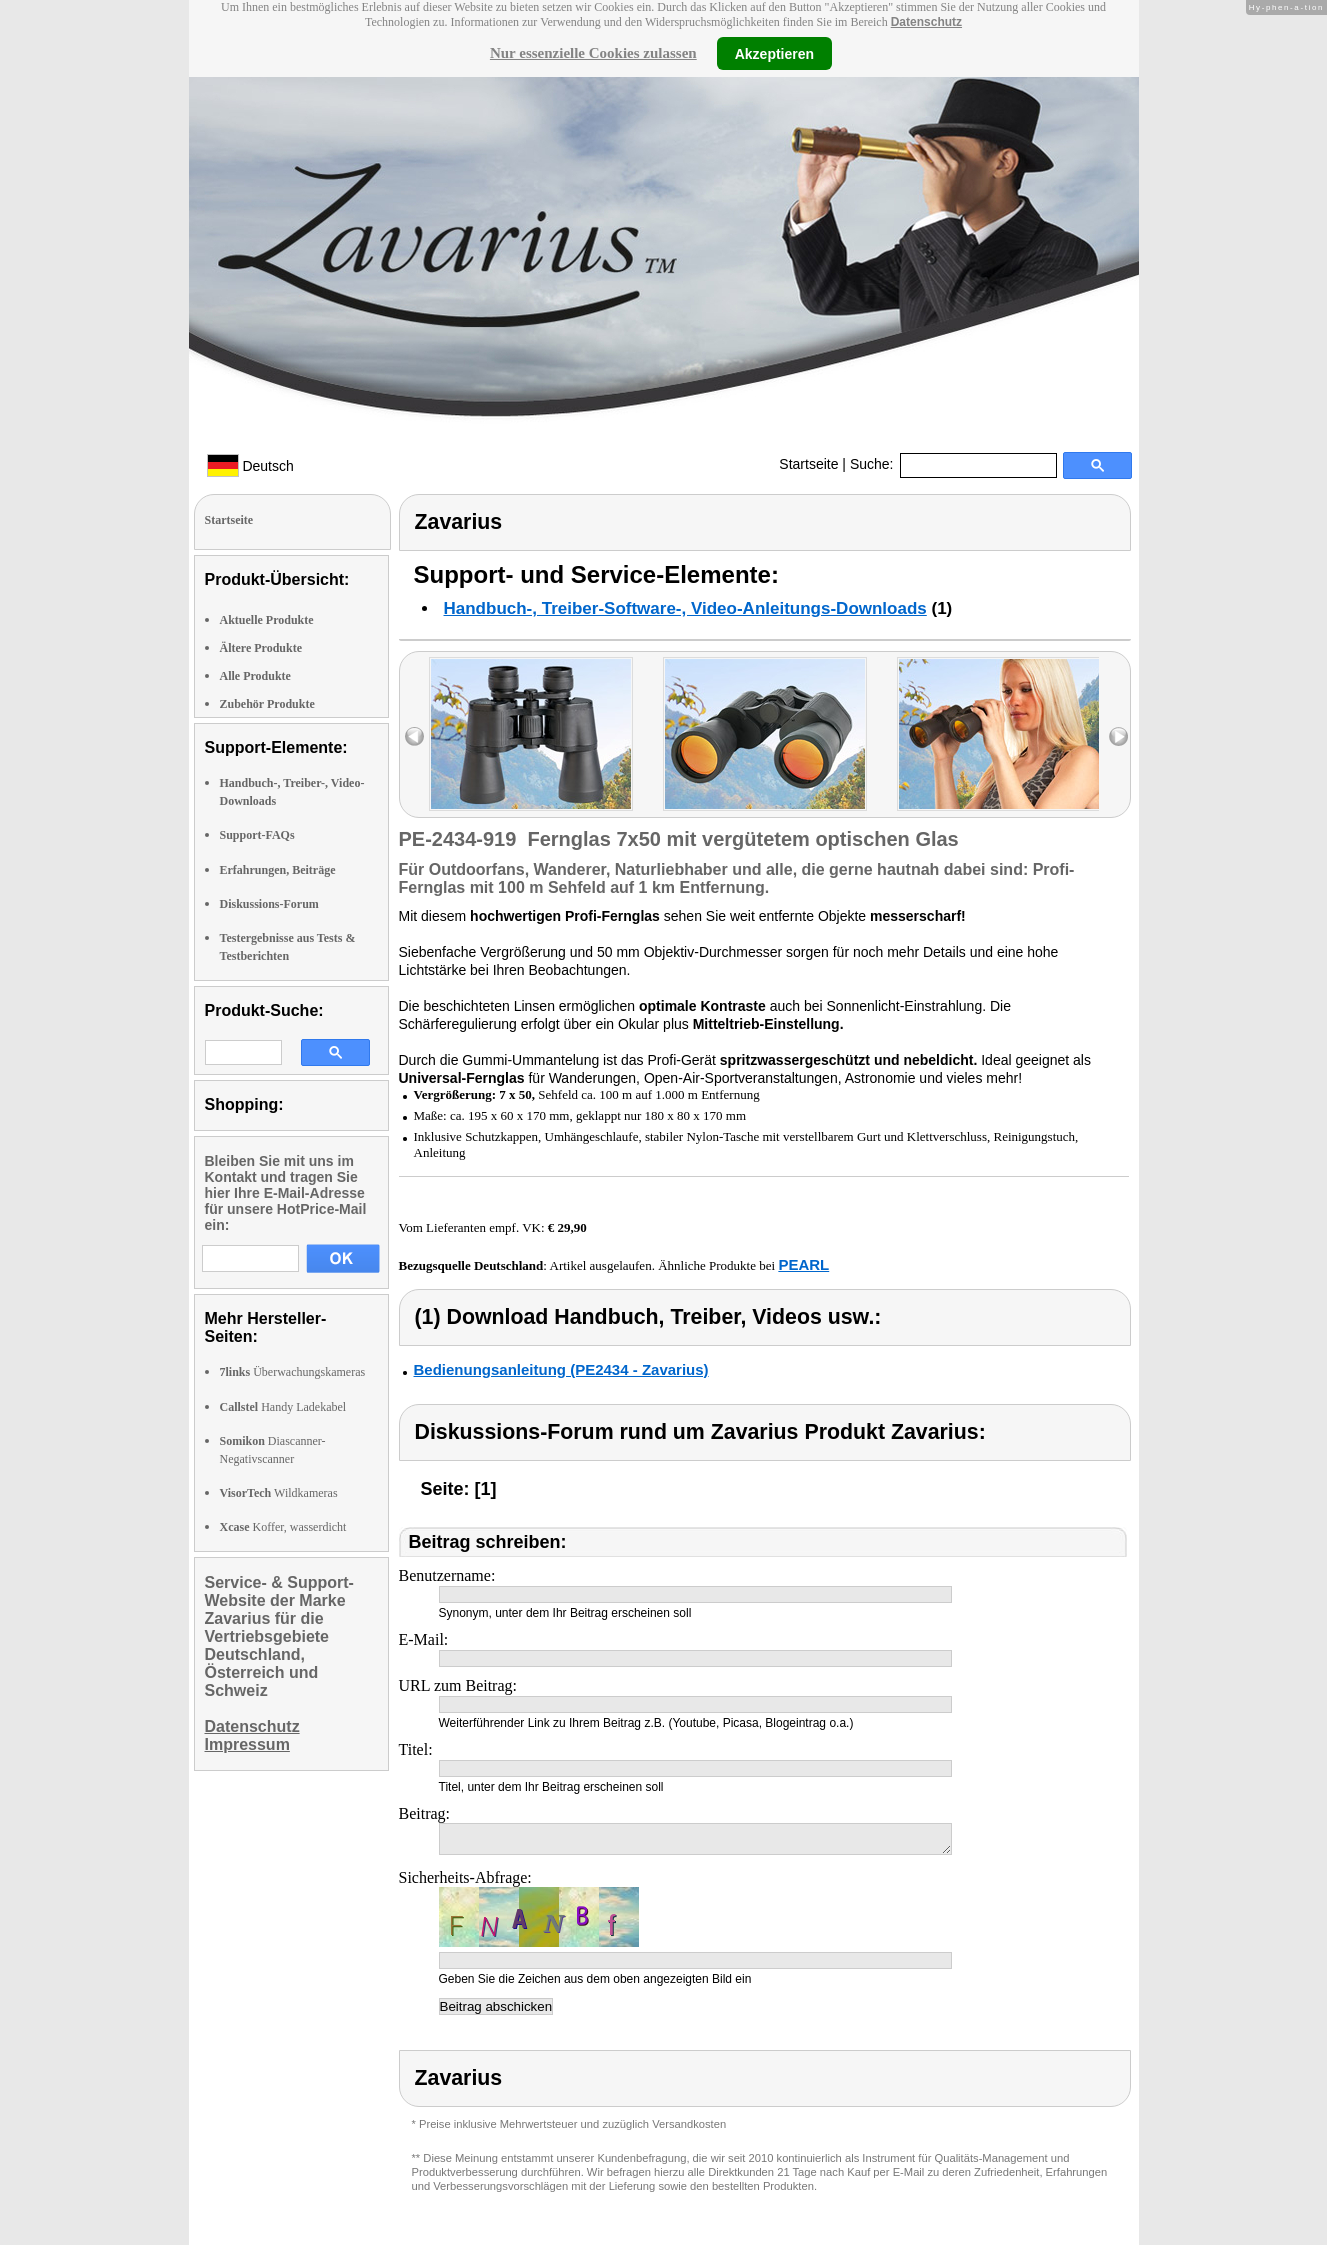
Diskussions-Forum (269, 904)
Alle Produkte (255, 676)
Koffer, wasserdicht (283, 1527)
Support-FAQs (257, 835)
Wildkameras (279, 1493)
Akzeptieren (774, 53)
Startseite (808, 464)
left (414, 736)
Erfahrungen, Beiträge (278, 870)
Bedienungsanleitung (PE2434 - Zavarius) (561, 1369)
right (1118, 736)
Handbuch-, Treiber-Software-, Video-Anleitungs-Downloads (685, 608)
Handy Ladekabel (283, 1407)
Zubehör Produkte (267, 704)
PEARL (803, 1264)
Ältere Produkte (261, 648)
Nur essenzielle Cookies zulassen (593, 53)
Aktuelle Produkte (267, 620)
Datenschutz (926, 22)
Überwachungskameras (293, 1372)
